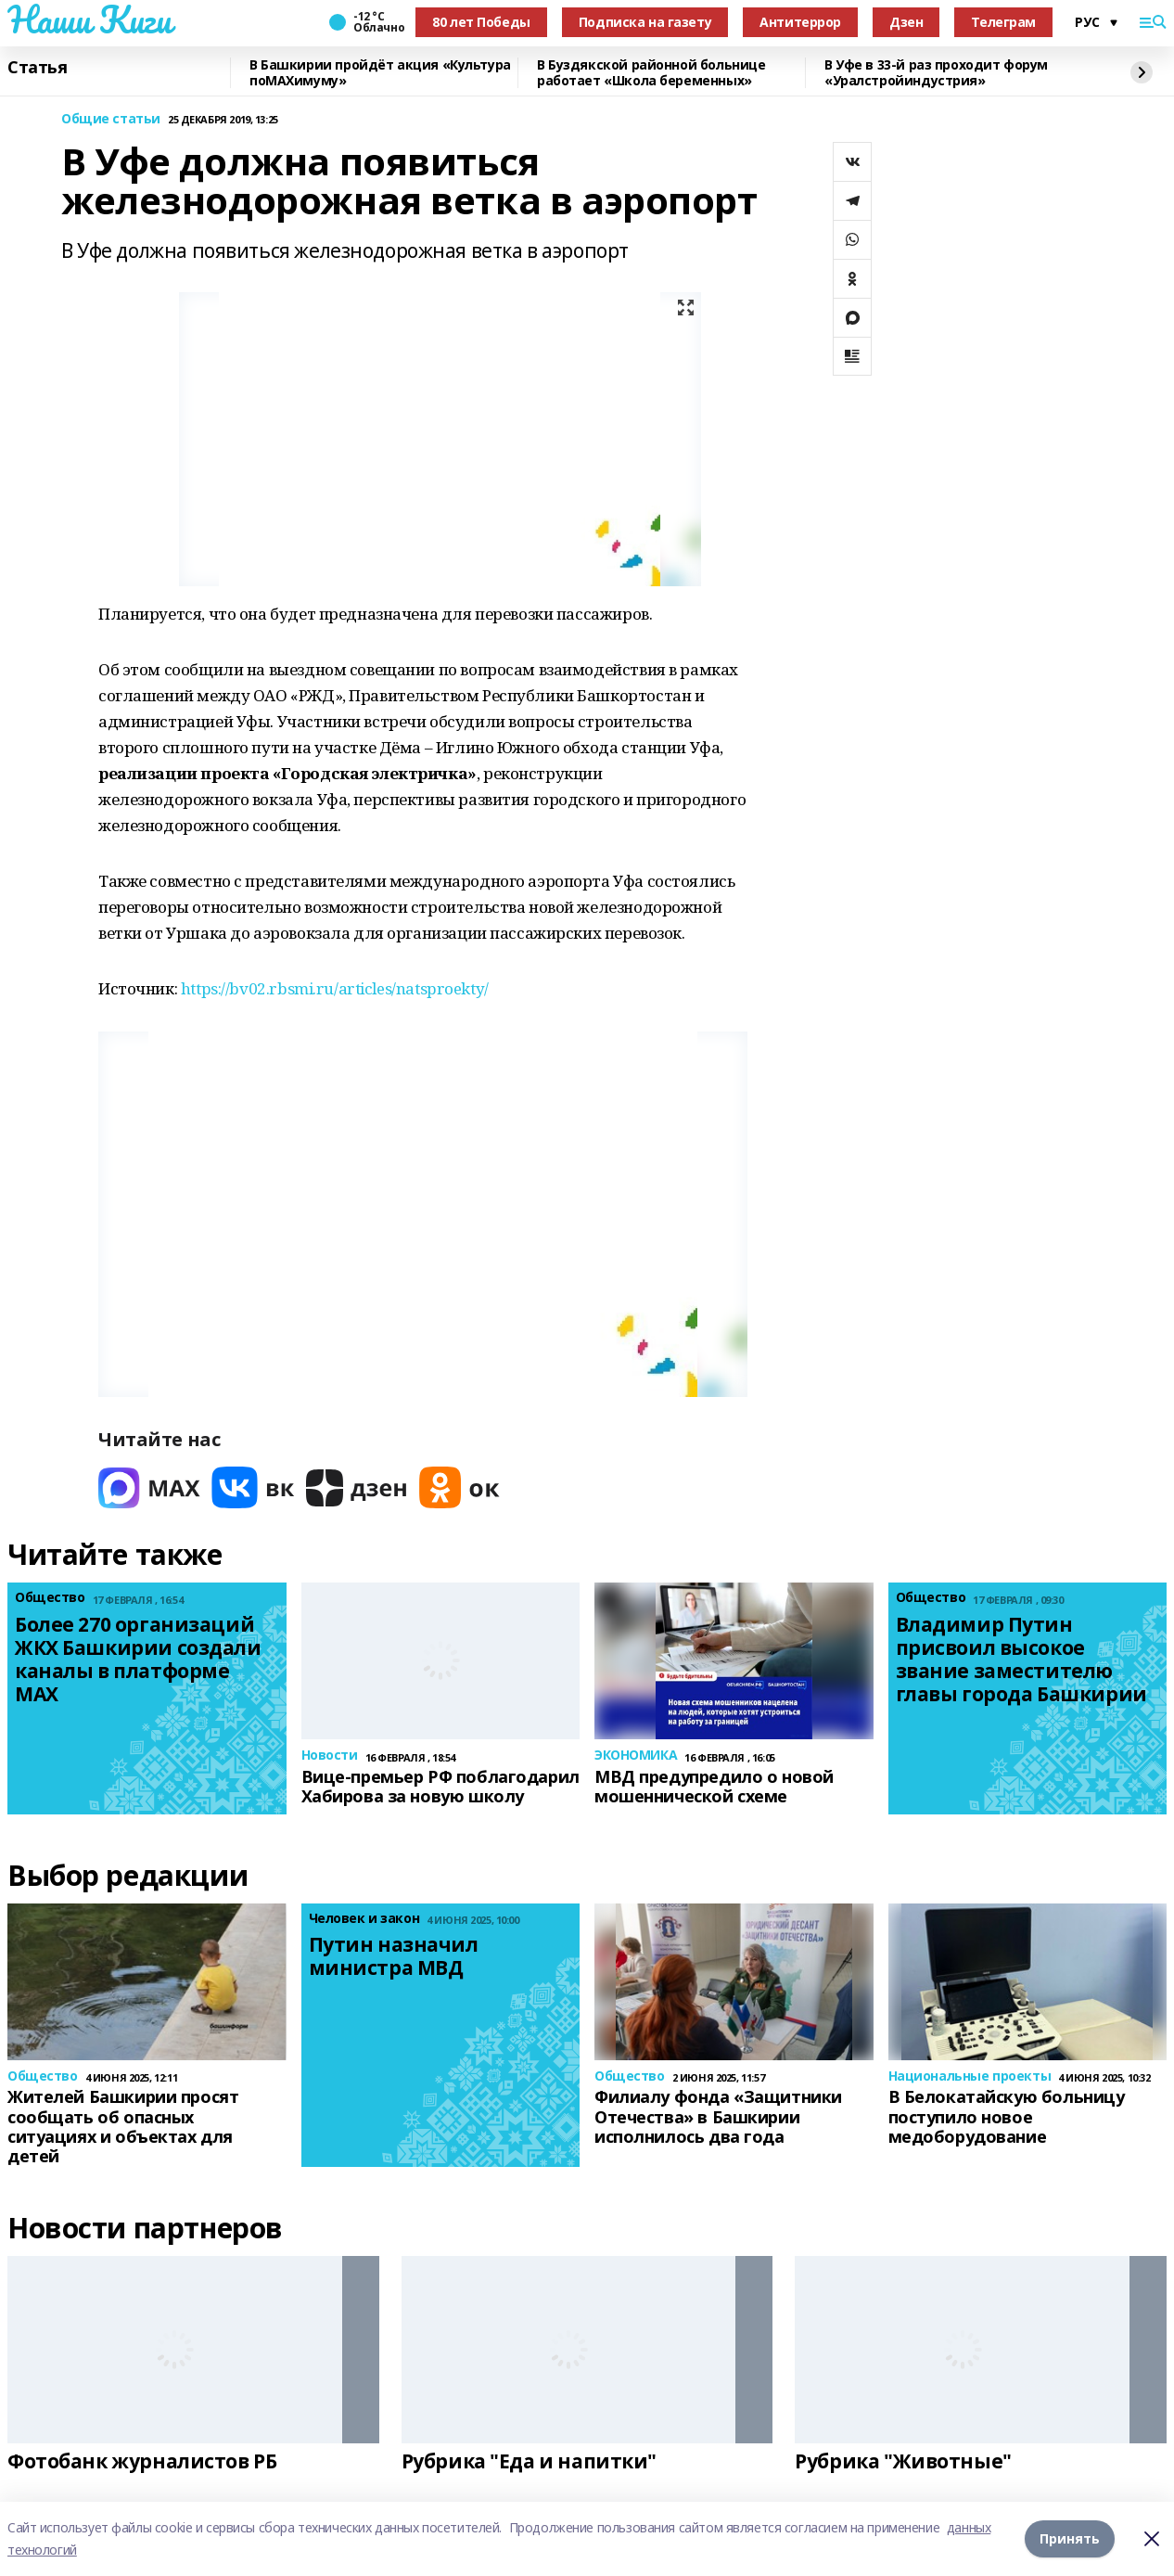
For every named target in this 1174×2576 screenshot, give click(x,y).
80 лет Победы (481, 22)
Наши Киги (89, 19)
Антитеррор (800, 22)
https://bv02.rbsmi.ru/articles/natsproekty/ (335, 988)
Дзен (906, 22)
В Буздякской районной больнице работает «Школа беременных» (651, 73)
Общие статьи (110, 119)
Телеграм (1003, 22)
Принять (1070, 2538)
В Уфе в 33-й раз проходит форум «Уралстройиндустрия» (936, 73)
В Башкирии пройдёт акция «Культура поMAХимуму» (380, 73)
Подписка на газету (645, 22)
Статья (37, 68)
